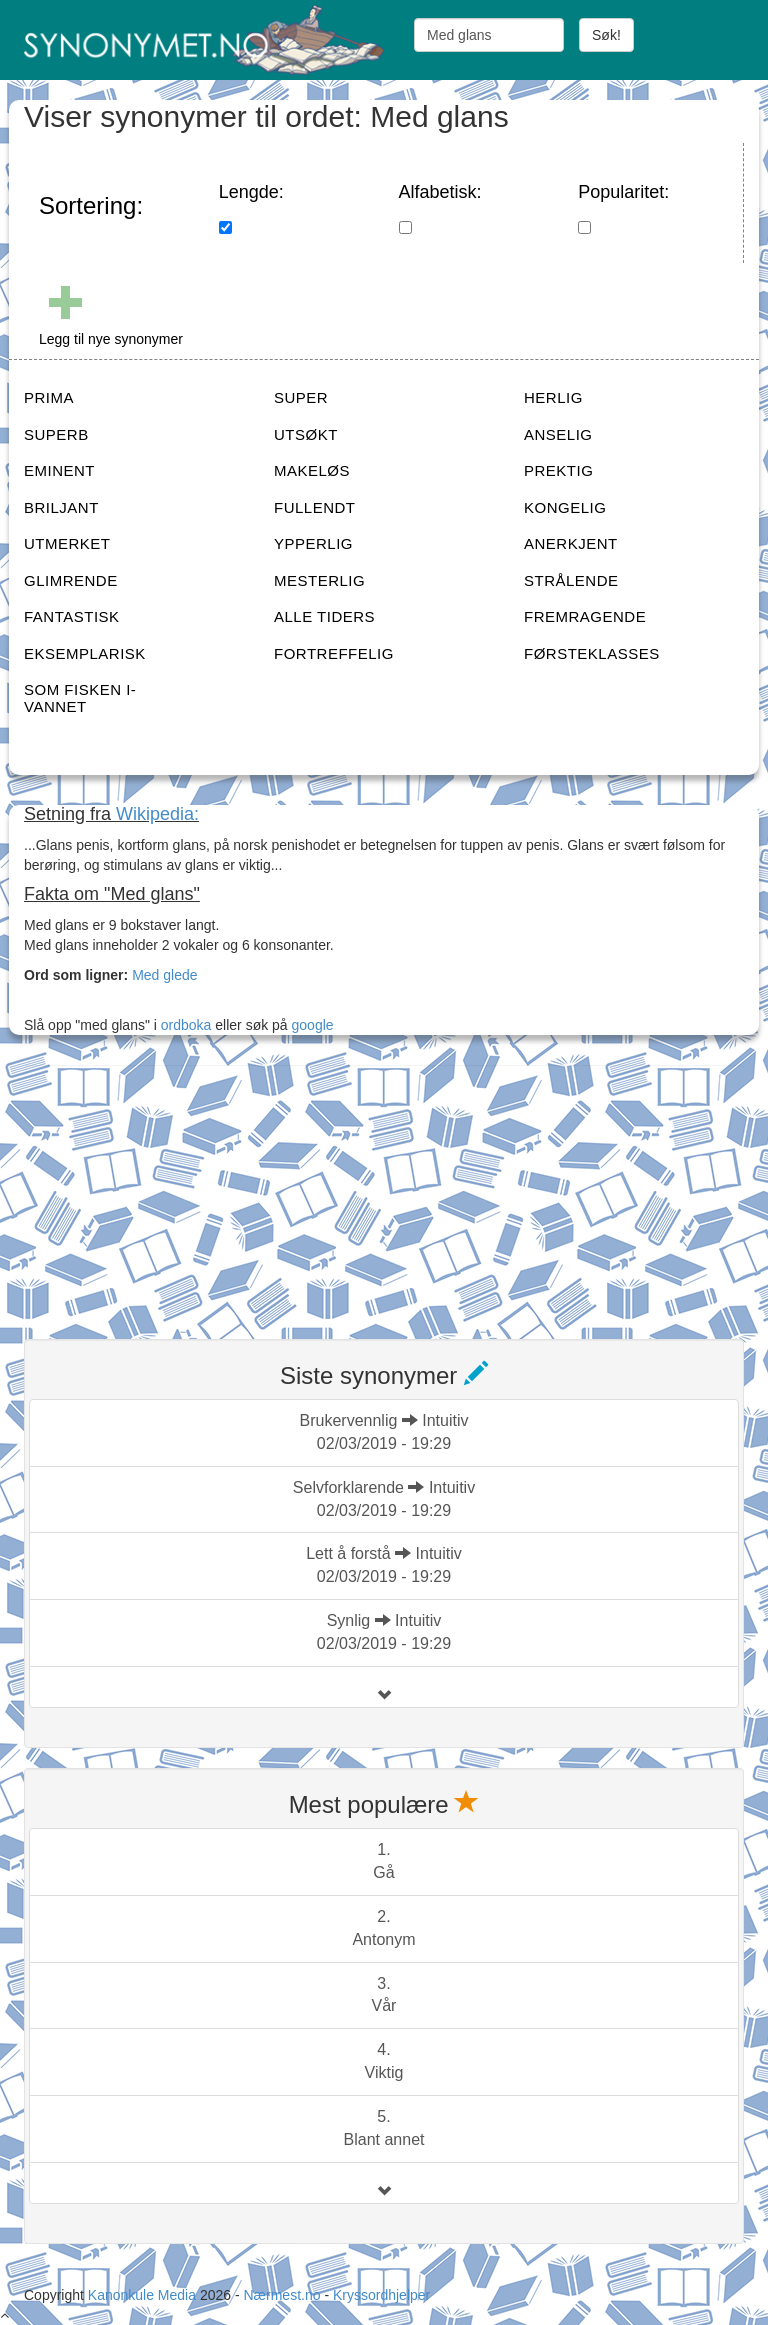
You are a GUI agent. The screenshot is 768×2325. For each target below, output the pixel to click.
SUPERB (56, 434)
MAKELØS (312, 470)
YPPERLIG (313, 543)
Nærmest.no (281, 2295)
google (313, 1025)
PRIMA (49, 397)
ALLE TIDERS (324, 616)
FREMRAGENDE (585, 616)
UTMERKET (67, 543)
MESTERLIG (319, 580)
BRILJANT (61, 507)
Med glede (164, 975)
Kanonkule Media (144, 2295)
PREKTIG (558, 470)
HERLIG (553, 397)
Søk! (606, 35)
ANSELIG (558, 434)
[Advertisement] (174, 1190)
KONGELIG (565, 507)
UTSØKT (306, 434)
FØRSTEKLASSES (592, 653)
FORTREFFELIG (334, 653)
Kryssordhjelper (381, 2295)
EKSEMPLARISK (85, 653)
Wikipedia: (157, 814)
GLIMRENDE (71, 580)
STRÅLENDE (571, 580)
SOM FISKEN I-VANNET (80, 698)
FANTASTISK (72, 616)
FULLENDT (315, 507)
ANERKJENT (571, 543)
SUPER (301, 397)
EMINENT (59, 470)
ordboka (184, 1025)
